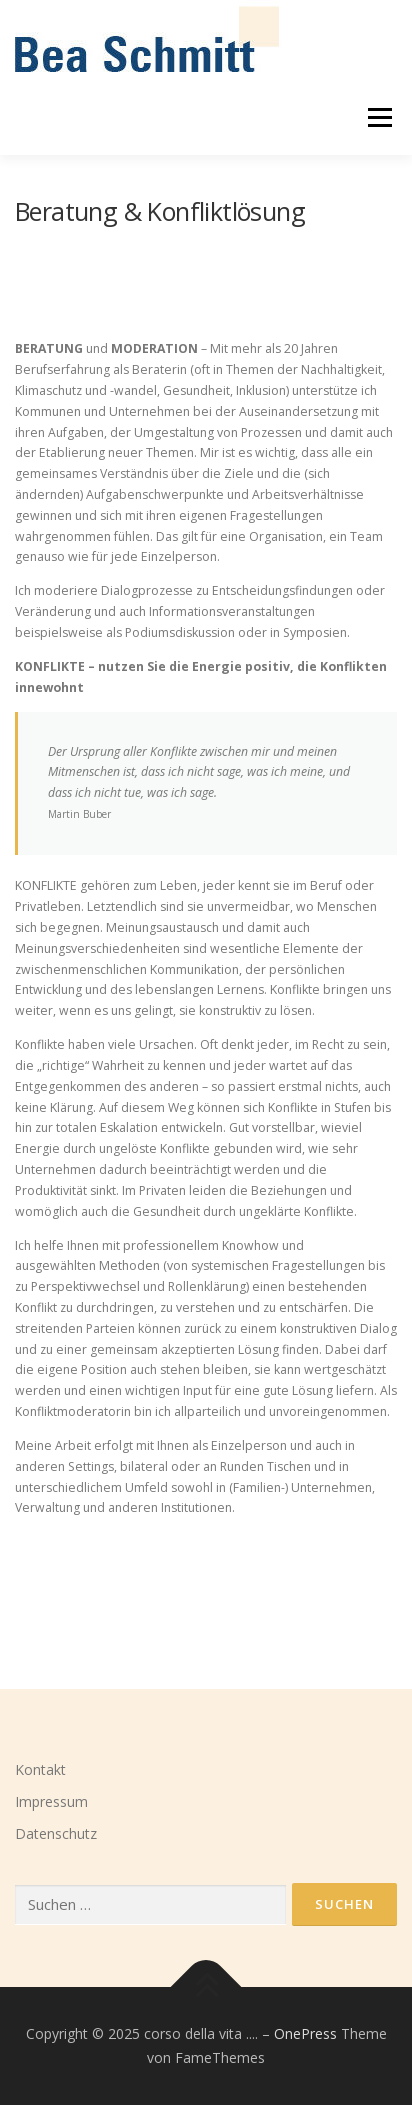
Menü (378, 117)
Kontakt (40, 1769)
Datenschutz (56, 1833)
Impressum (51, 1801)
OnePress (305, 2033)
